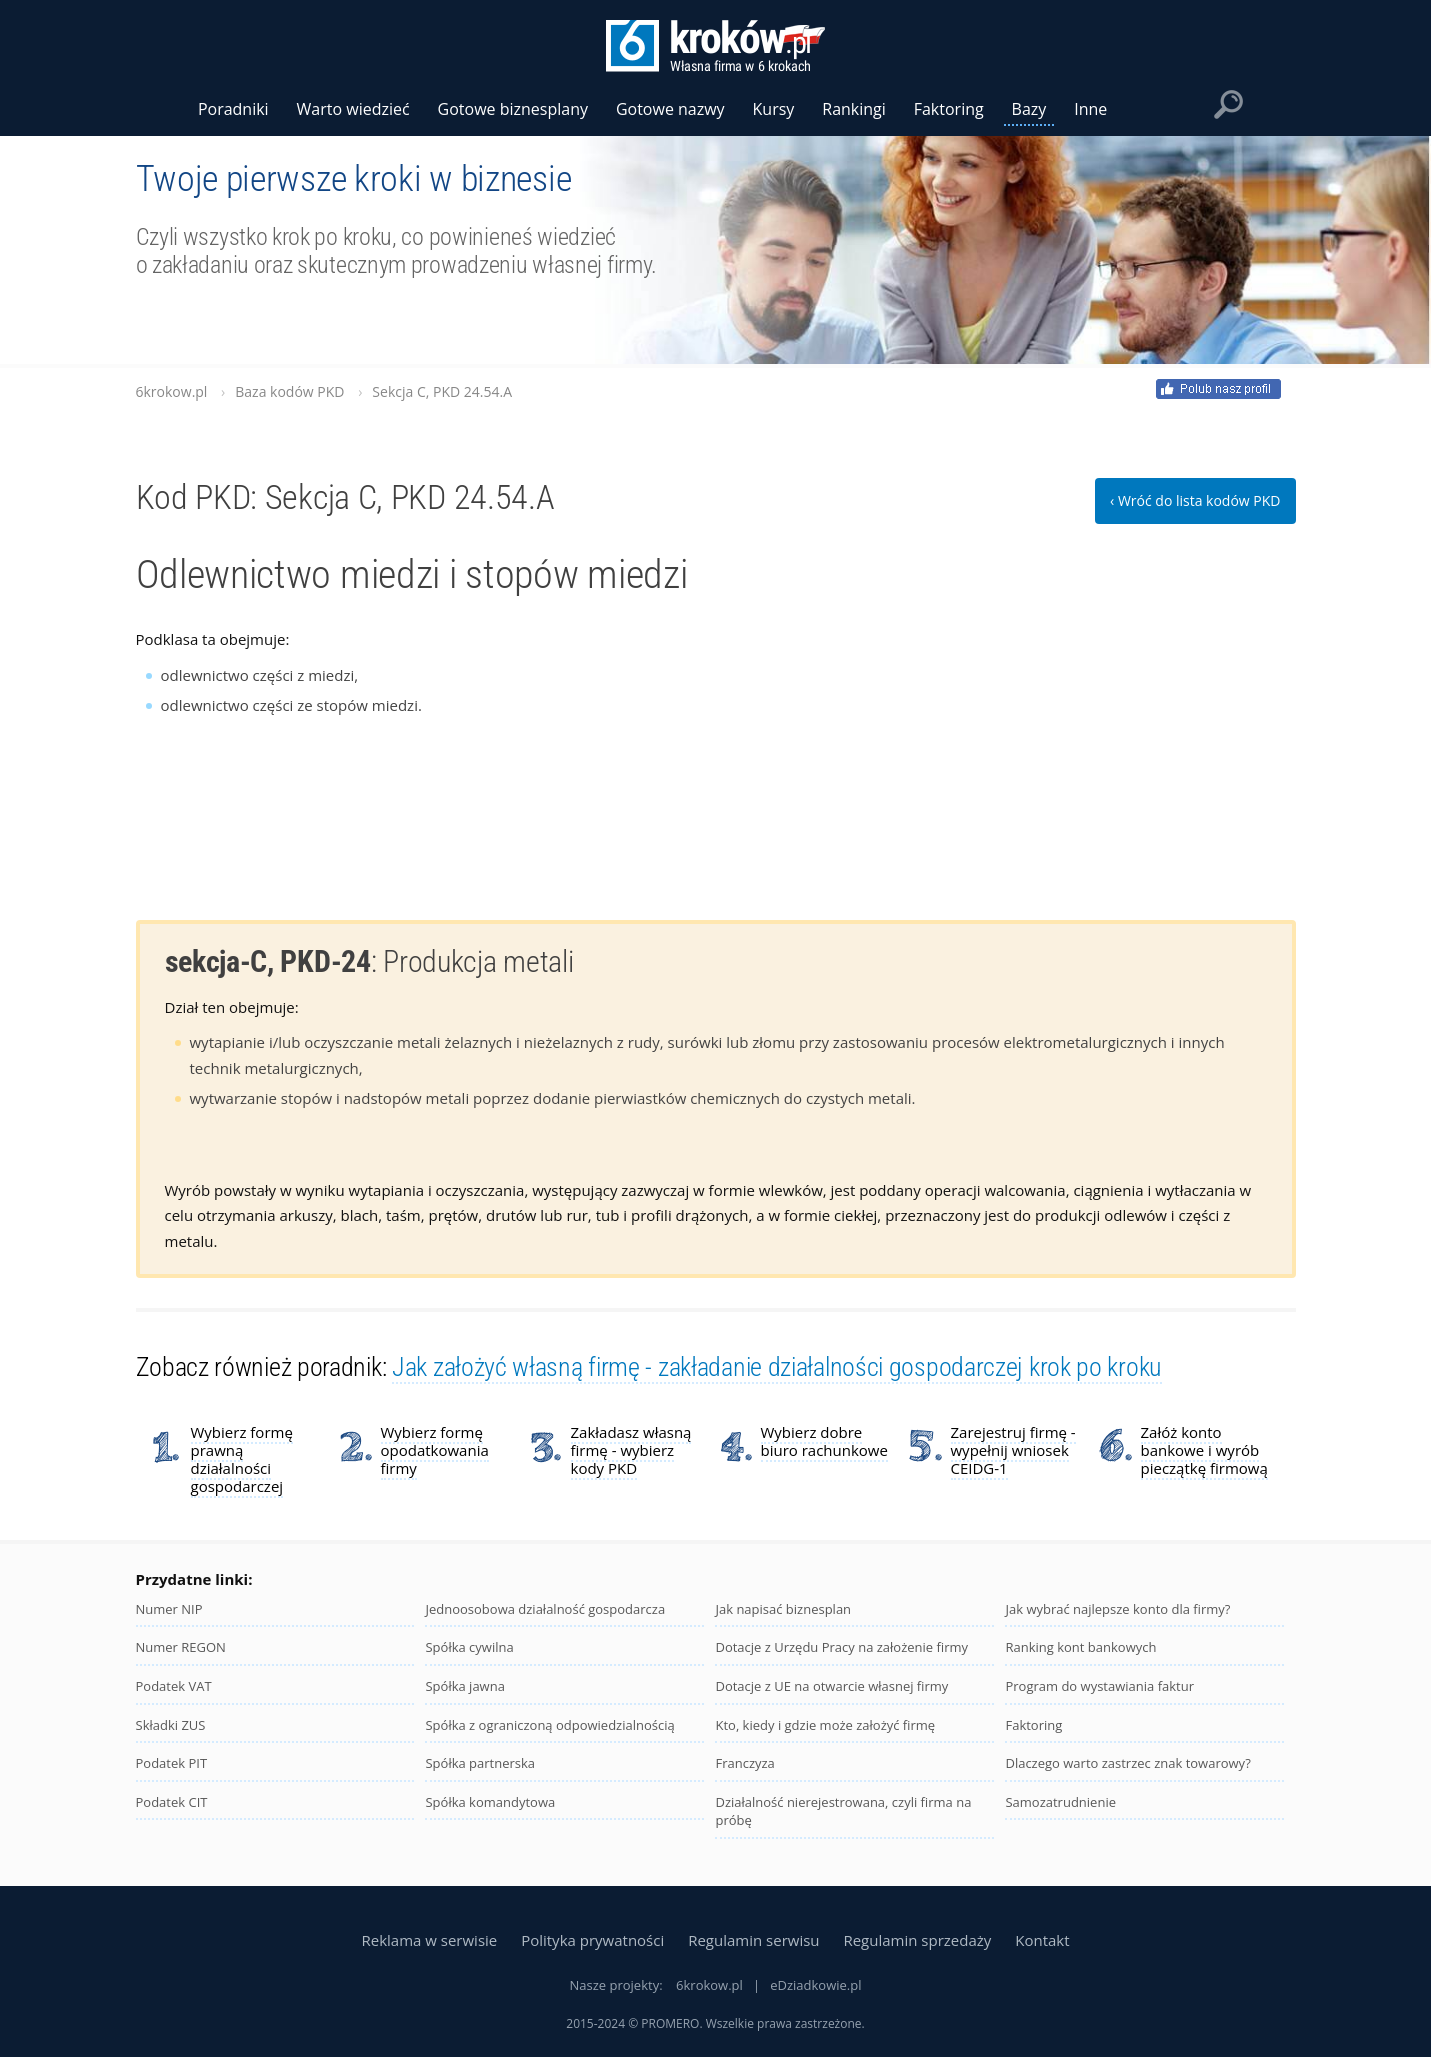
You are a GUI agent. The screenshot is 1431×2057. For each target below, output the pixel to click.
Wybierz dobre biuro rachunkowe (824, 1441)
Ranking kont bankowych (1080, 1647)
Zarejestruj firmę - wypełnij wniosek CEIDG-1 (1013, 1450)
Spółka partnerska (480, 1763)
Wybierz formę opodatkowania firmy (435, 1450)
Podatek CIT (172, 1802)
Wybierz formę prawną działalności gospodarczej (242, 1459)
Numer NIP (169, 1609)
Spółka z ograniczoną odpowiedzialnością (549, 1725)
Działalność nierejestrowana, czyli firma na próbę (843, 1811)
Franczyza (744, 1763)
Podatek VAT (174, 1686)
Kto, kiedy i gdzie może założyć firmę (825, 1725)
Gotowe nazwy (670, 109)
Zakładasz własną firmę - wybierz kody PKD (631, 1450)
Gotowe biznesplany (513, 109)
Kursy (774, 109)
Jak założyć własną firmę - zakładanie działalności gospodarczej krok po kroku (777, 1367)
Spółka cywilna (469, 1647)
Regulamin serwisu (753, 1940)
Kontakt (1042, 1940)
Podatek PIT (172, 1763)
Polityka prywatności (592, 1940)
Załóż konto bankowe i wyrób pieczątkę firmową (1204, 1450)
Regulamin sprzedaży (917, 1940)
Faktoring (1033, 1725)
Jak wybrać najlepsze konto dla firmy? (1117, 1609)
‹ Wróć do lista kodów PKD (1195, 500)
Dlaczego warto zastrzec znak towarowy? (1127, 1763)
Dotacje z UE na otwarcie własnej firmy (831, 1686)
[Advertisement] (1146, 752)
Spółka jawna (464, 1686)
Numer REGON (181, 1647)
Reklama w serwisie (429, 1940)
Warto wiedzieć (353, 109)
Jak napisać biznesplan (783, 1609)
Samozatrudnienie (1060, 1802)
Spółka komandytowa (490, 1802)
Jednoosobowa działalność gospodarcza (545, 1609)
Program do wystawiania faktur (1099, 1686)
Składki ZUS (171, 1725)
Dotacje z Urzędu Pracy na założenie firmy (841, 1647)
